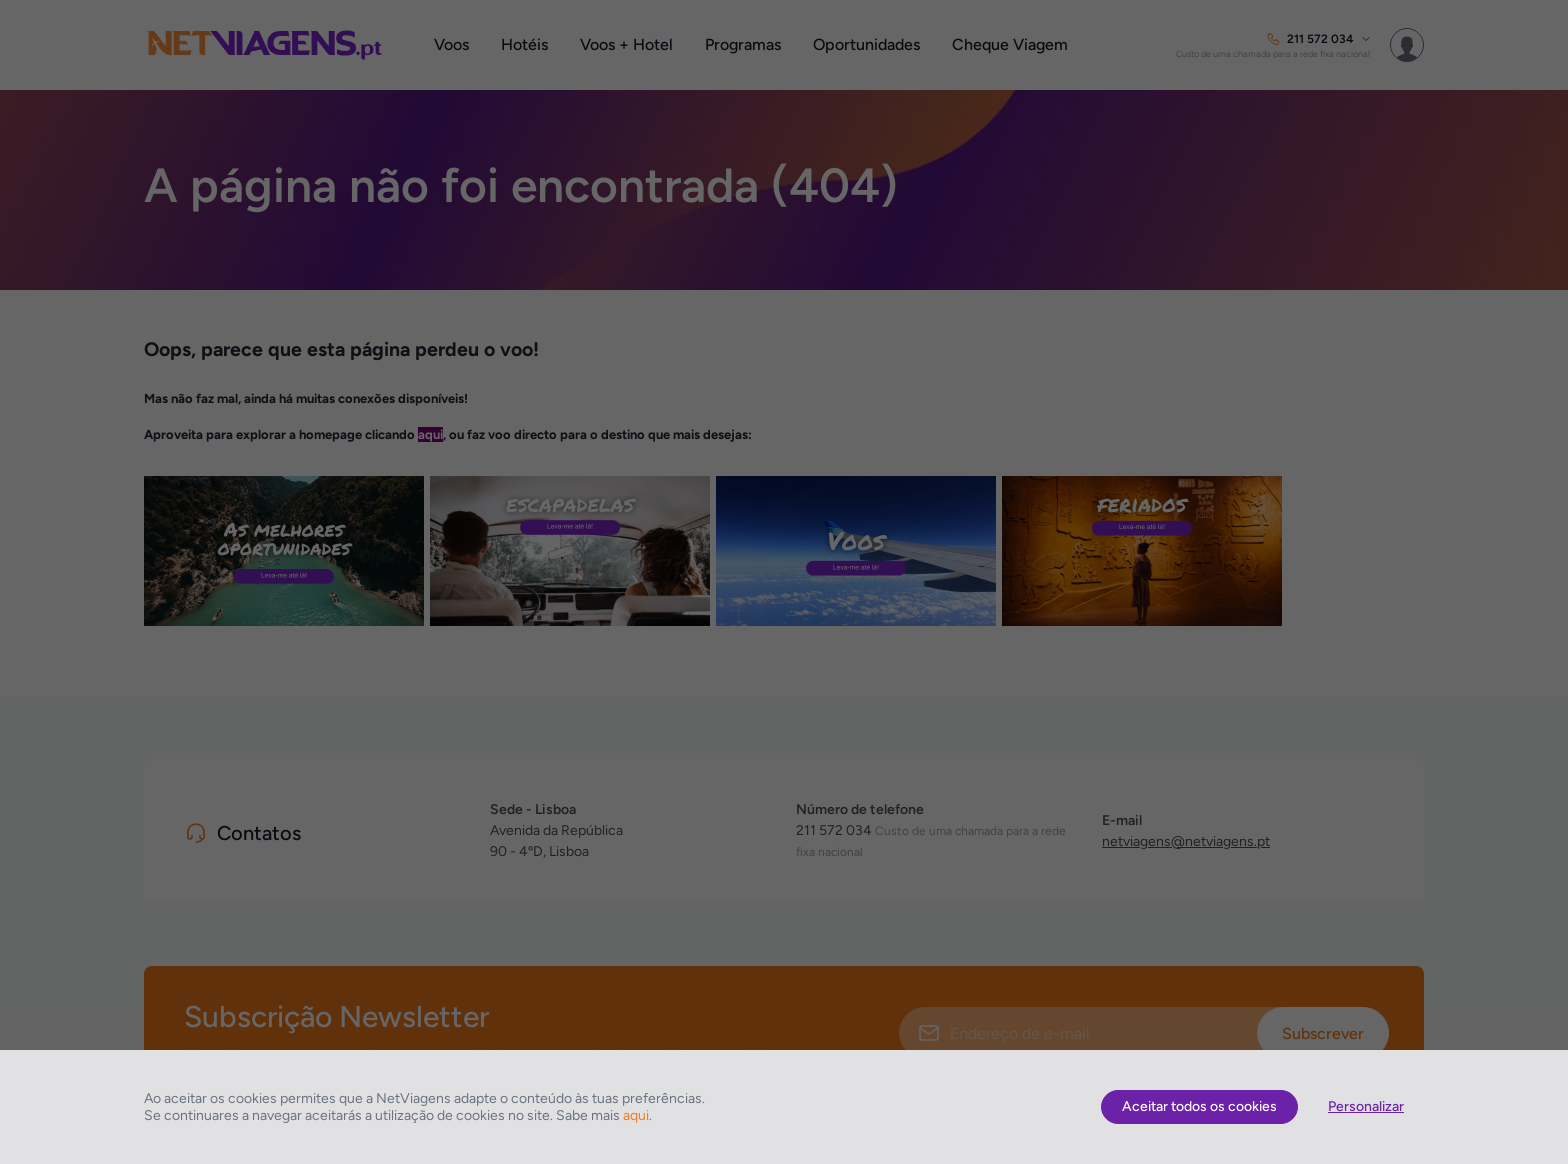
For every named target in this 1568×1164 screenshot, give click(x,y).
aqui (636, 1115)
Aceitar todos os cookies (1199, 1106)
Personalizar (1366, 1106)
